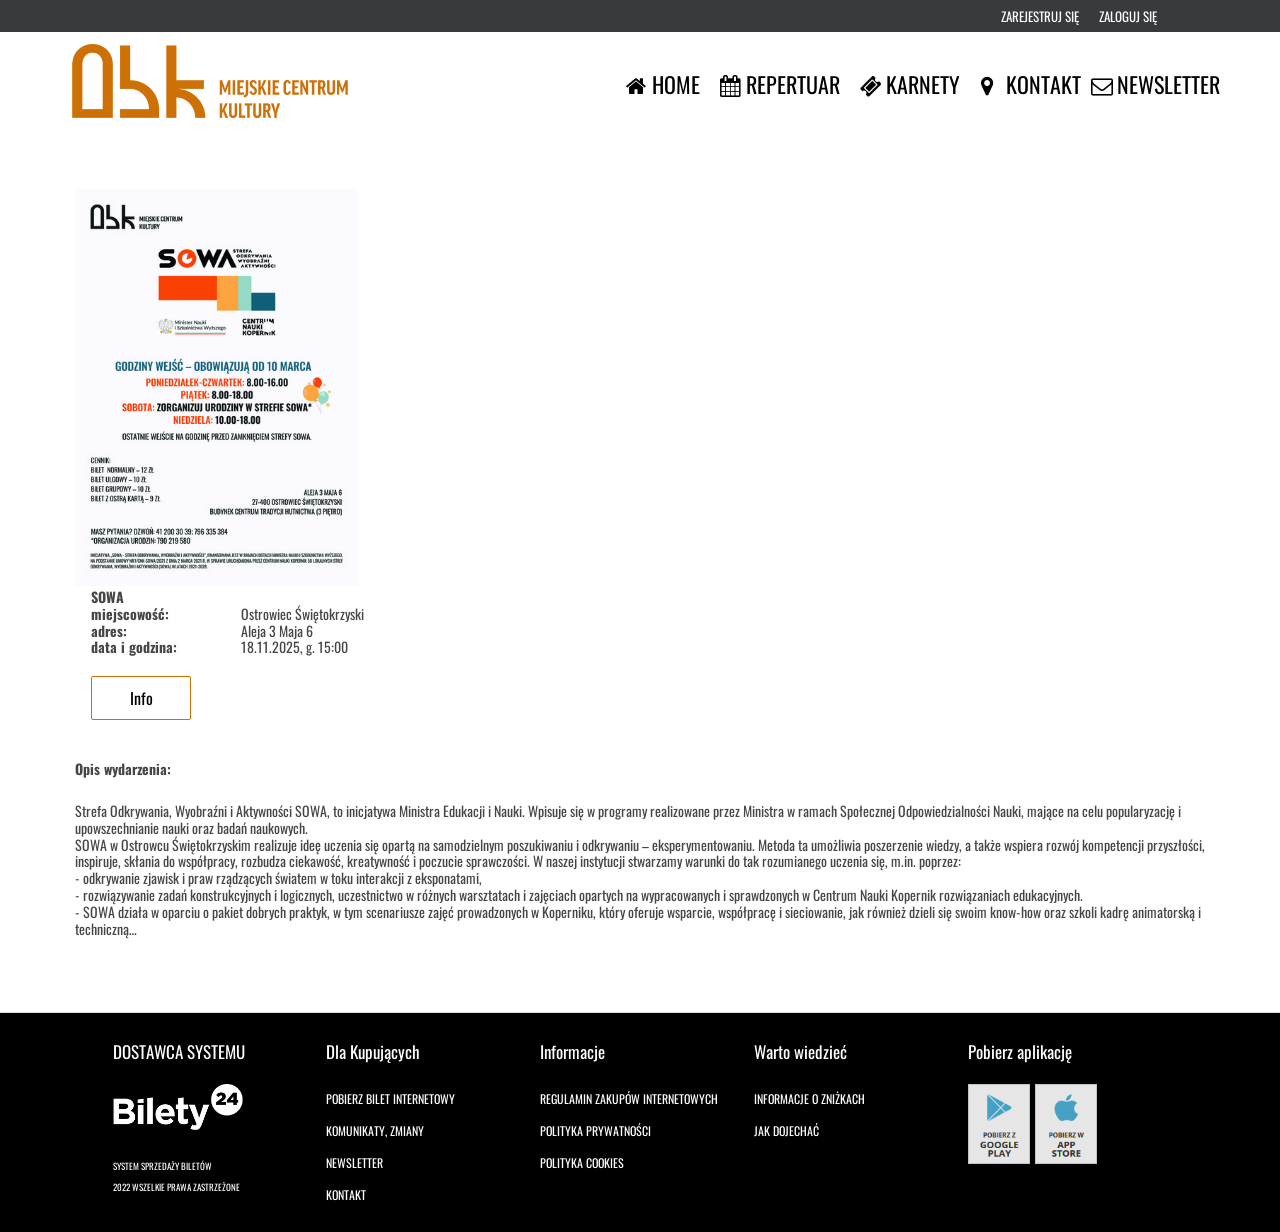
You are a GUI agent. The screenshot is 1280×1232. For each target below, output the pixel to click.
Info (141, 698)
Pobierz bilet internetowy (390, 1098)
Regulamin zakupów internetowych (629, 1098)
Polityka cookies (582, 1162)
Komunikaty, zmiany (375, 1130)
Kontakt (346, 1194)
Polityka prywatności (595, 1130)
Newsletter (354, 1162)
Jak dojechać (786, 1130)
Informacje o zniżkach (809, 1098)
